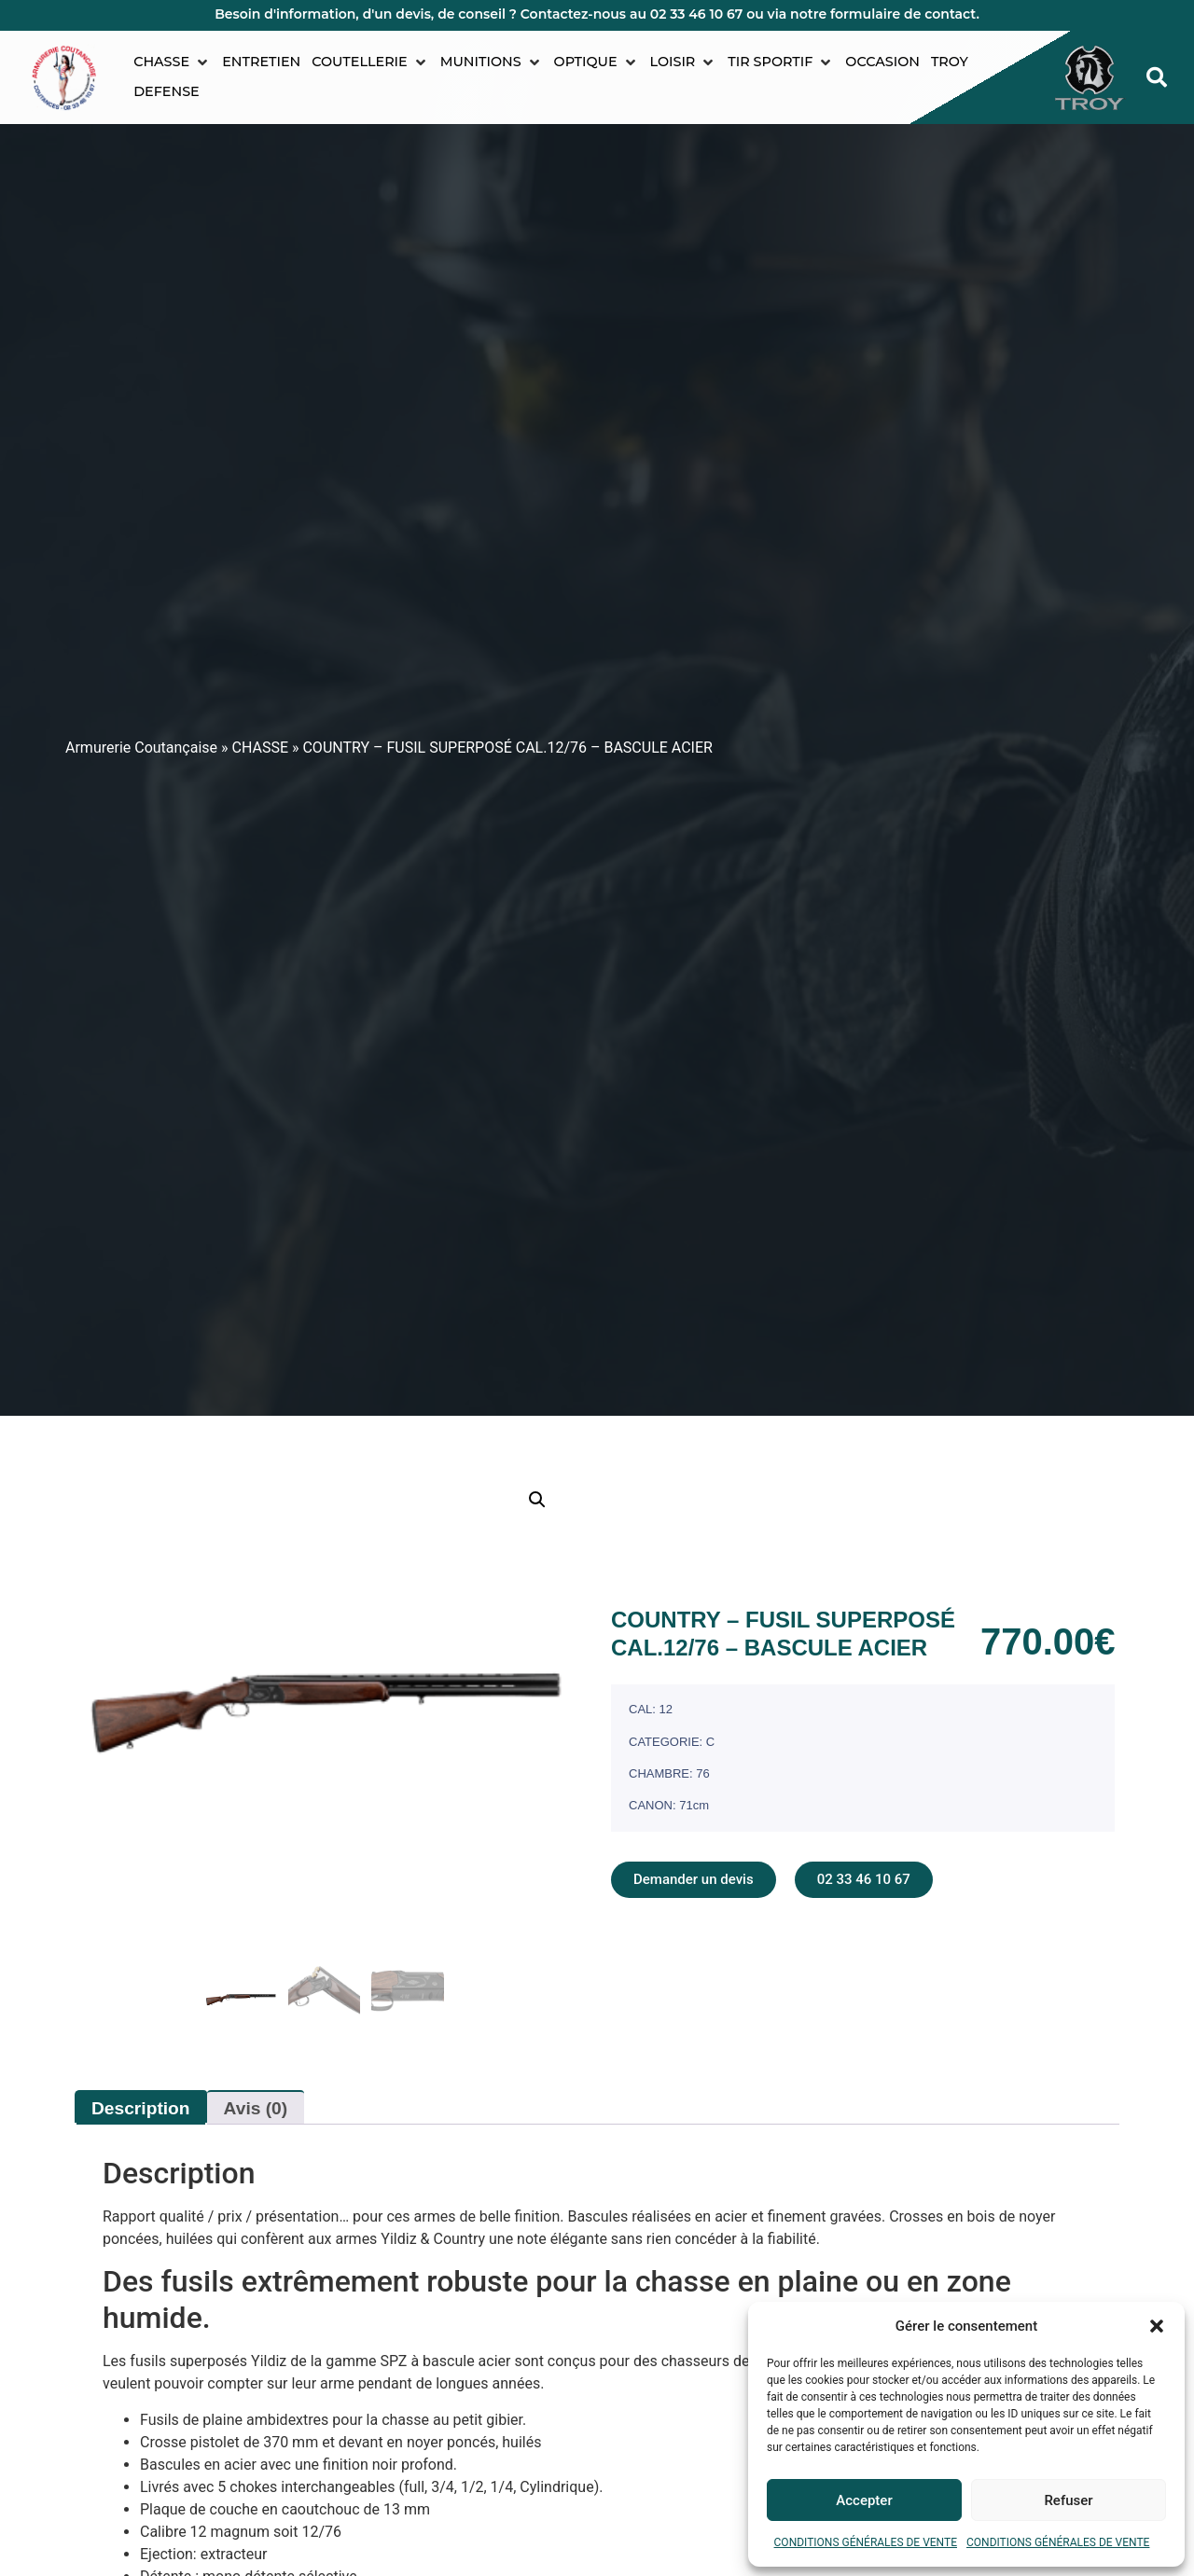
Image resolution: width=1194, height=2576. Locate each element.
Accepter (864, 2500)
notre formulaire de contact (883, 14)
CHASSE (260, 747)
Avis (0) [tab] (256, 2108)
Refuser (1068, 2500)
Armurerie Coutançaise (141, 747)
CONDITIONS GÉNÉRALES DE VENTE (865, 2542)
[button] (1156, 2326)
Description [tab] (140, 2108)
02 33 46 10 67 (696, 14)
